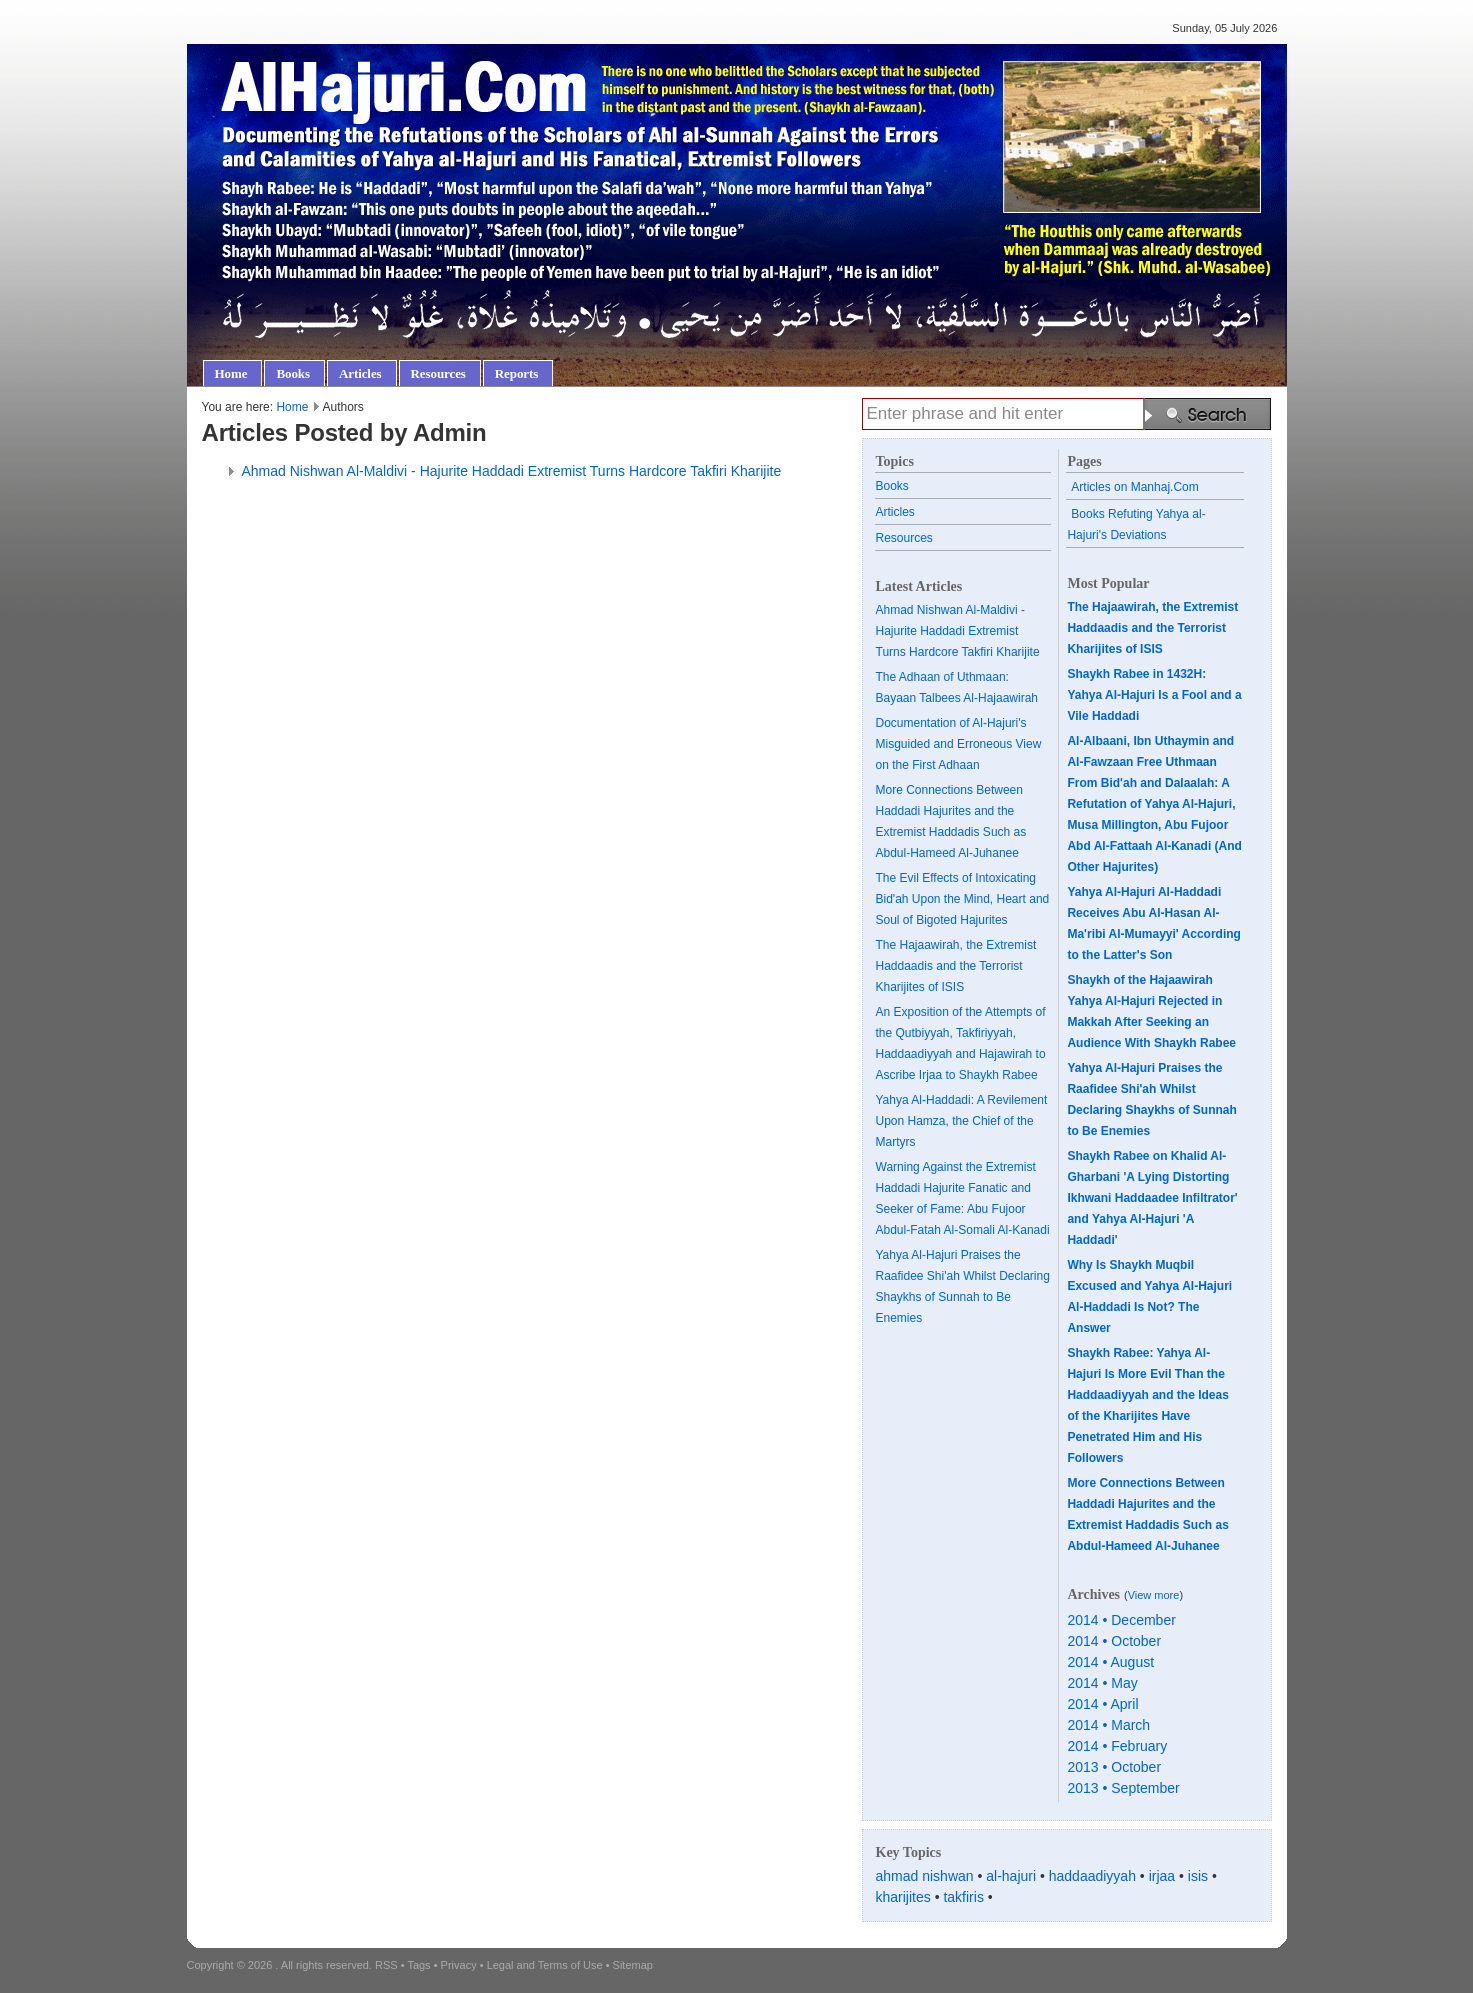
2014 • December (1121, 1620)
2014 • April (1102, 1704)
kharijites (903, 1897)
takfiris (963, 1897)
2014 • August (1110, 1662)
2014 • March (1108, 1725)
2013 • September (1123, 1788)
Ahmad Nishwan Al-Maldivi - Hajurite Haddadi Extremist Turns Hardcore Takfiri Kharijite (512, 471)
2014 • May (1102, 1683)
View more (1154, 1595)
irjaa (1162, 1876)
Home (292, 407)
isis (1198, 1876)
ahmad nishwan (925, 1876)
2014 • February (1117, 1746)
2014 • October (1114, 1641)
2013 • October (1114, 1767)
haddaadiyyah (1092, 1876)
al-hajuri (1011, 1876)
